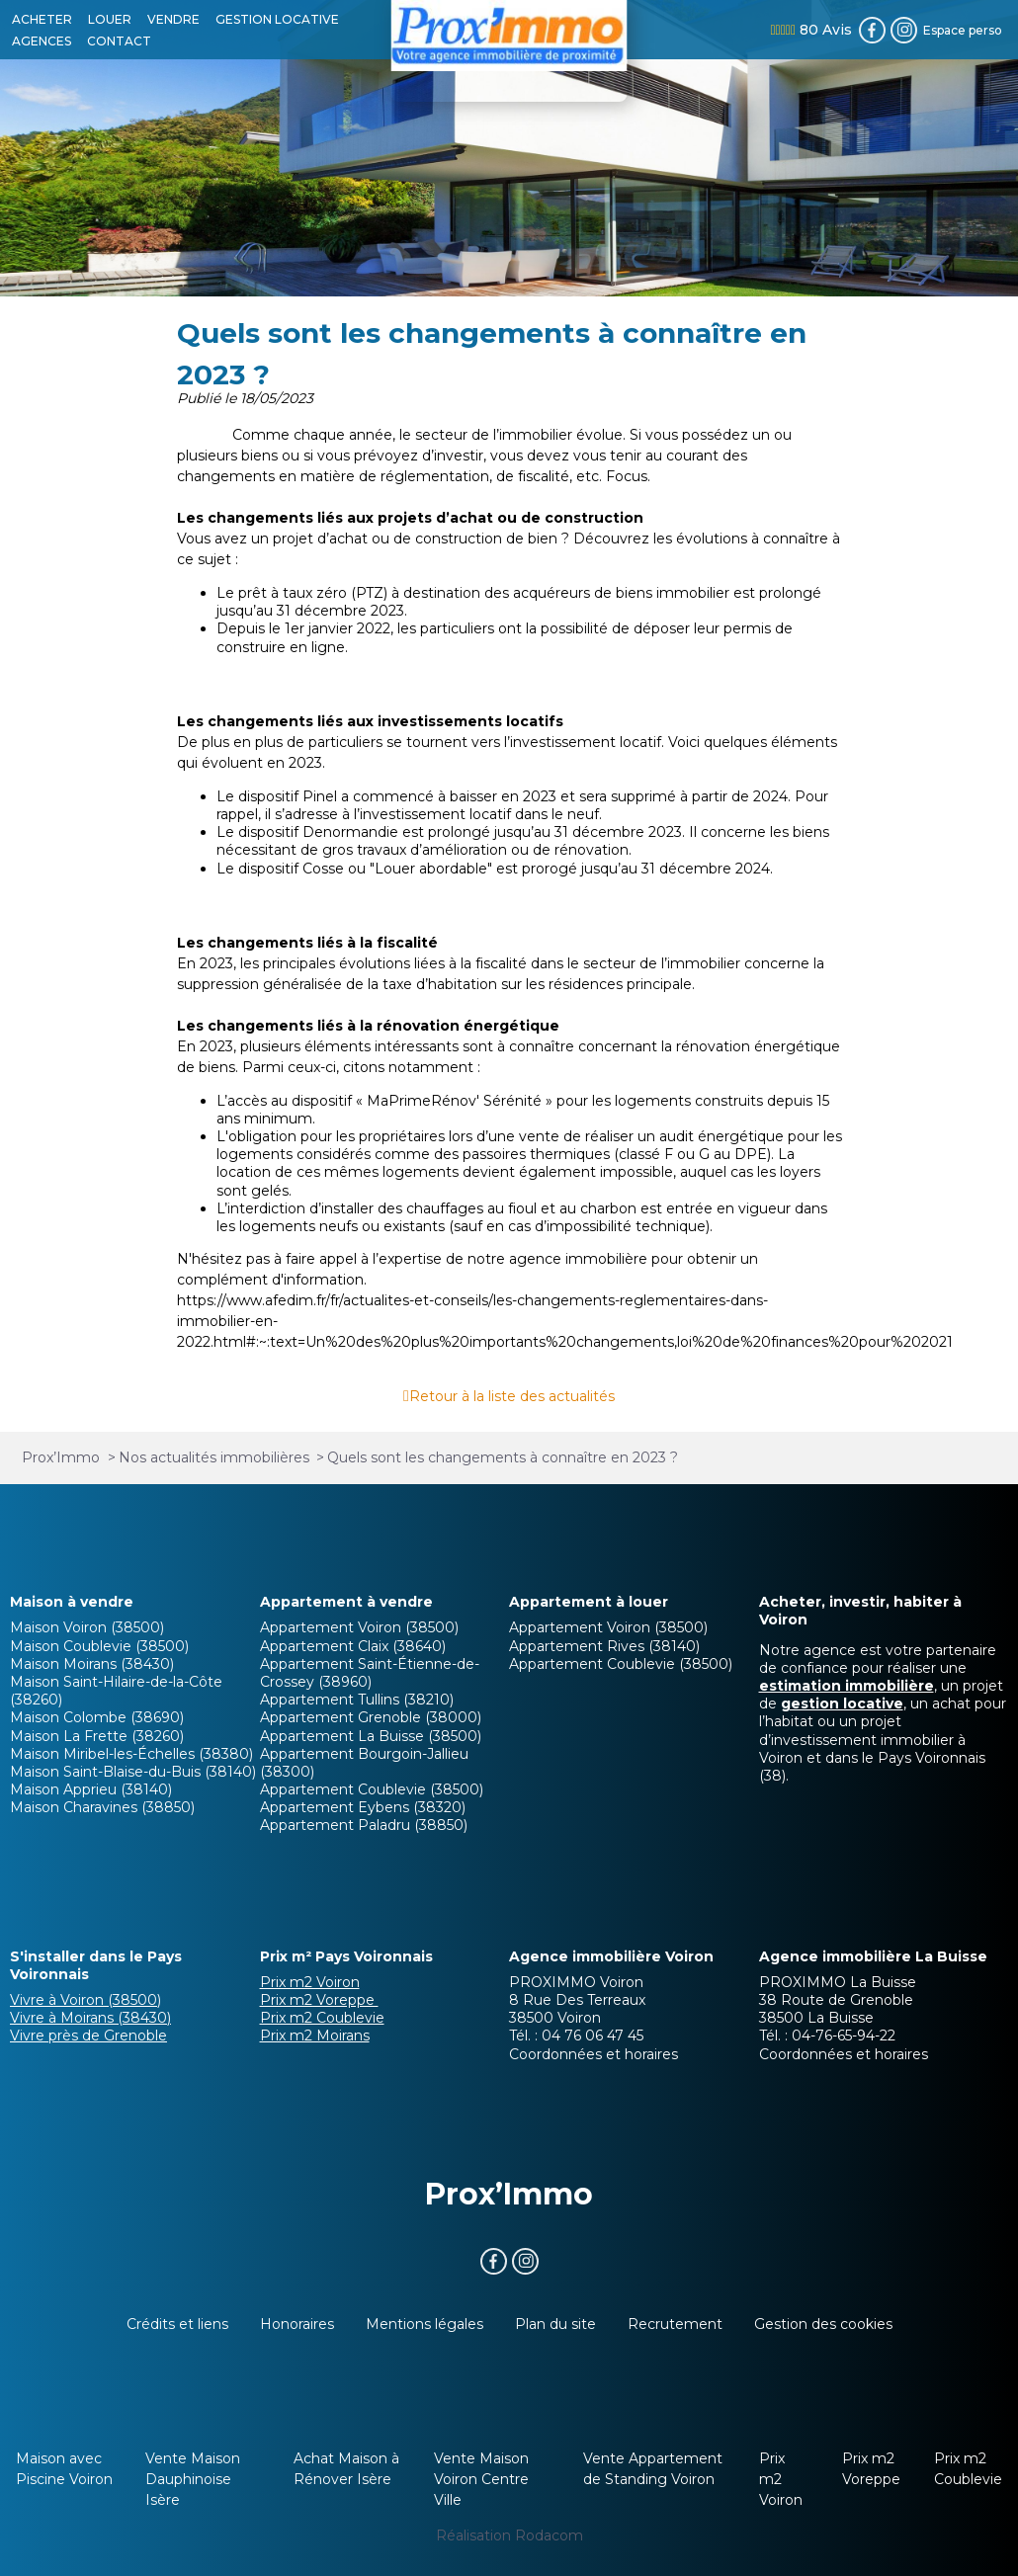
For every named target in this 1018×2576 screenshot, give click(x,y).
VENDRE (173, 19)
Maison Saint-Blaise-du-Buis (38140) (133, 1772)
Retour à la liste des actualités (512, 1396)
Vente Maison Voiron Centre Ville (481, 2479)
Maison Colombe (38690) (97, 1717)
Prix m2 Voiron (310, 1982)
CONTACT (119, 41)
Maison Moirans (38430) (92, 1664)
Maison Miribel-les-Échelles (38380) (131, 1754)
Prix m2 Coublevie (322, 2018)
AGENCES (41, 41)
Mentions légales (424, 2324)
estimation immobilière (846, 1686)
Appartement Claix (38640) (353, 1646)
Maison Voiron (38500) (87, 1627)
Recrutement (675, 2324)
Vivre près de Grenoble (88, 2035)
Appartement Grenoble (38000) (370, 1717)
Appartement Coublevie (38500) (371, 1789)
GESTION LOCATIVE (277, 19)
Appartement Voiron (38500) (359, 1627)
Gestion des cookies (823, 2324)
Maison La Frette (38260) (97, 1736)
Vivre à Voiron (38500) (85, 2000)
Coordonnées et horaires (593, 2054)
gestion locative (842, 1703)
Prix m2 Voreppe (319, 2000)
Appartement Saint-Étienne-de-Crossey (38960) (369, 1673)
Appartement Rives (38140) (604, 1646)
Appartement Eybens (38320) (363, 1807)
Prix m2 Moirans (315, 2035)
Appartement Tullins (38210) (357, 1699)
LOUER (109, 19)
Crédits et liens (177, 2324)
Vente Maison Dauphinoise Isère (192, 2479)
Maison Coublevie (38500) (99, 1646)
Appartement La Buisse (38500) (370, 1736)
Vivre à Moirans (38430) (90, 2018)
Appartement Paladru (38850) (363, 1825)
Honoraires (297, 2324)
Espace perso (962, 30)
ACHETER (42, 19)
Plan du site (555, 2324)
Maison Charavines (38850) (102, 1807)
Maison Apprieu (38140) (91, 1789)
